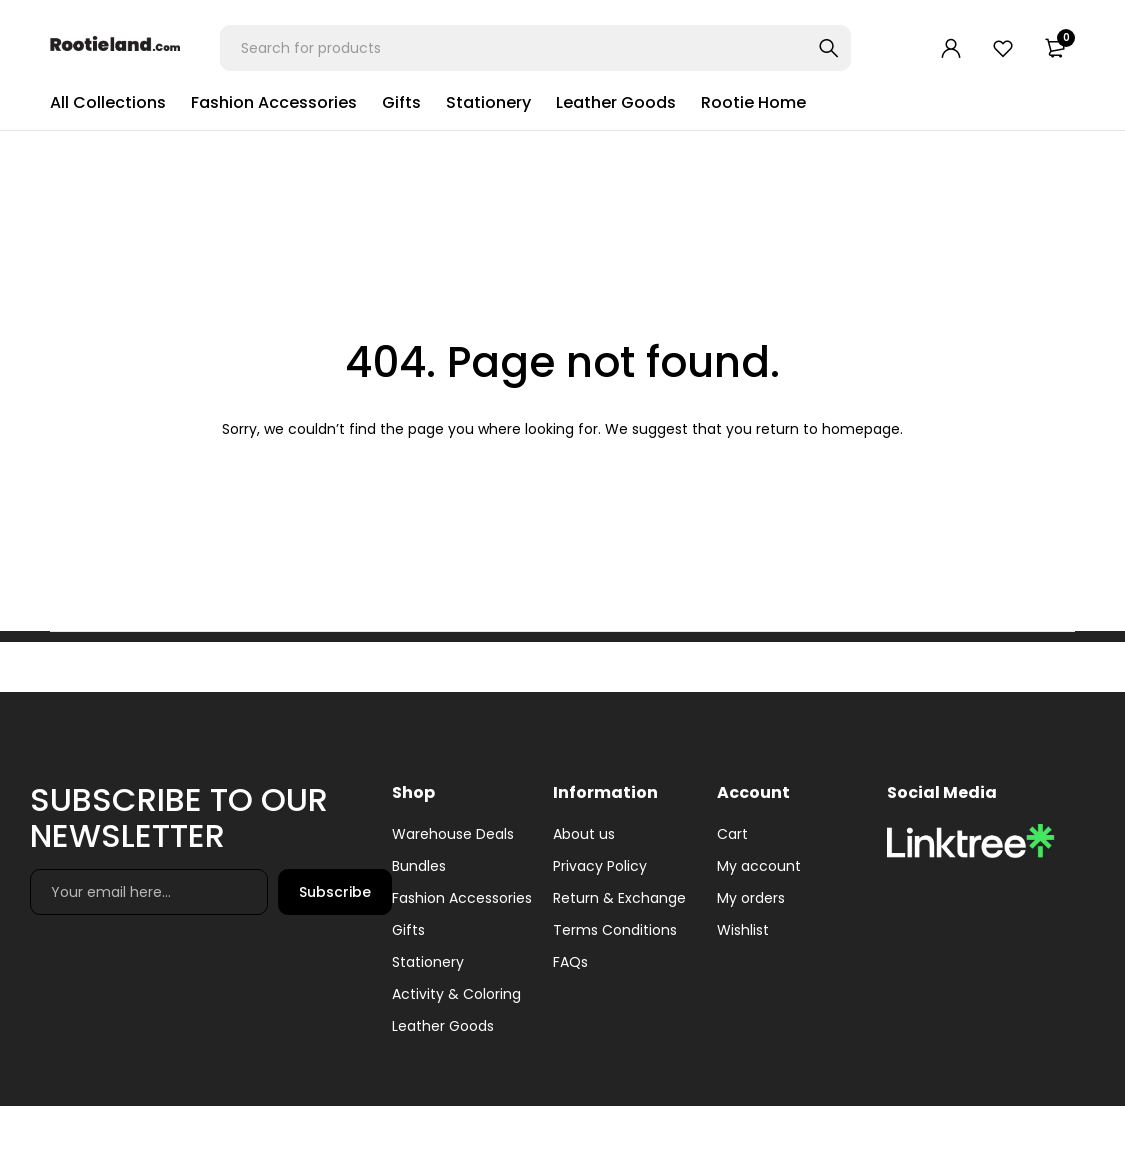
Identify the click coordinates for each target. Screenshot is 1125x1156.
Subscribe (335, 892)
